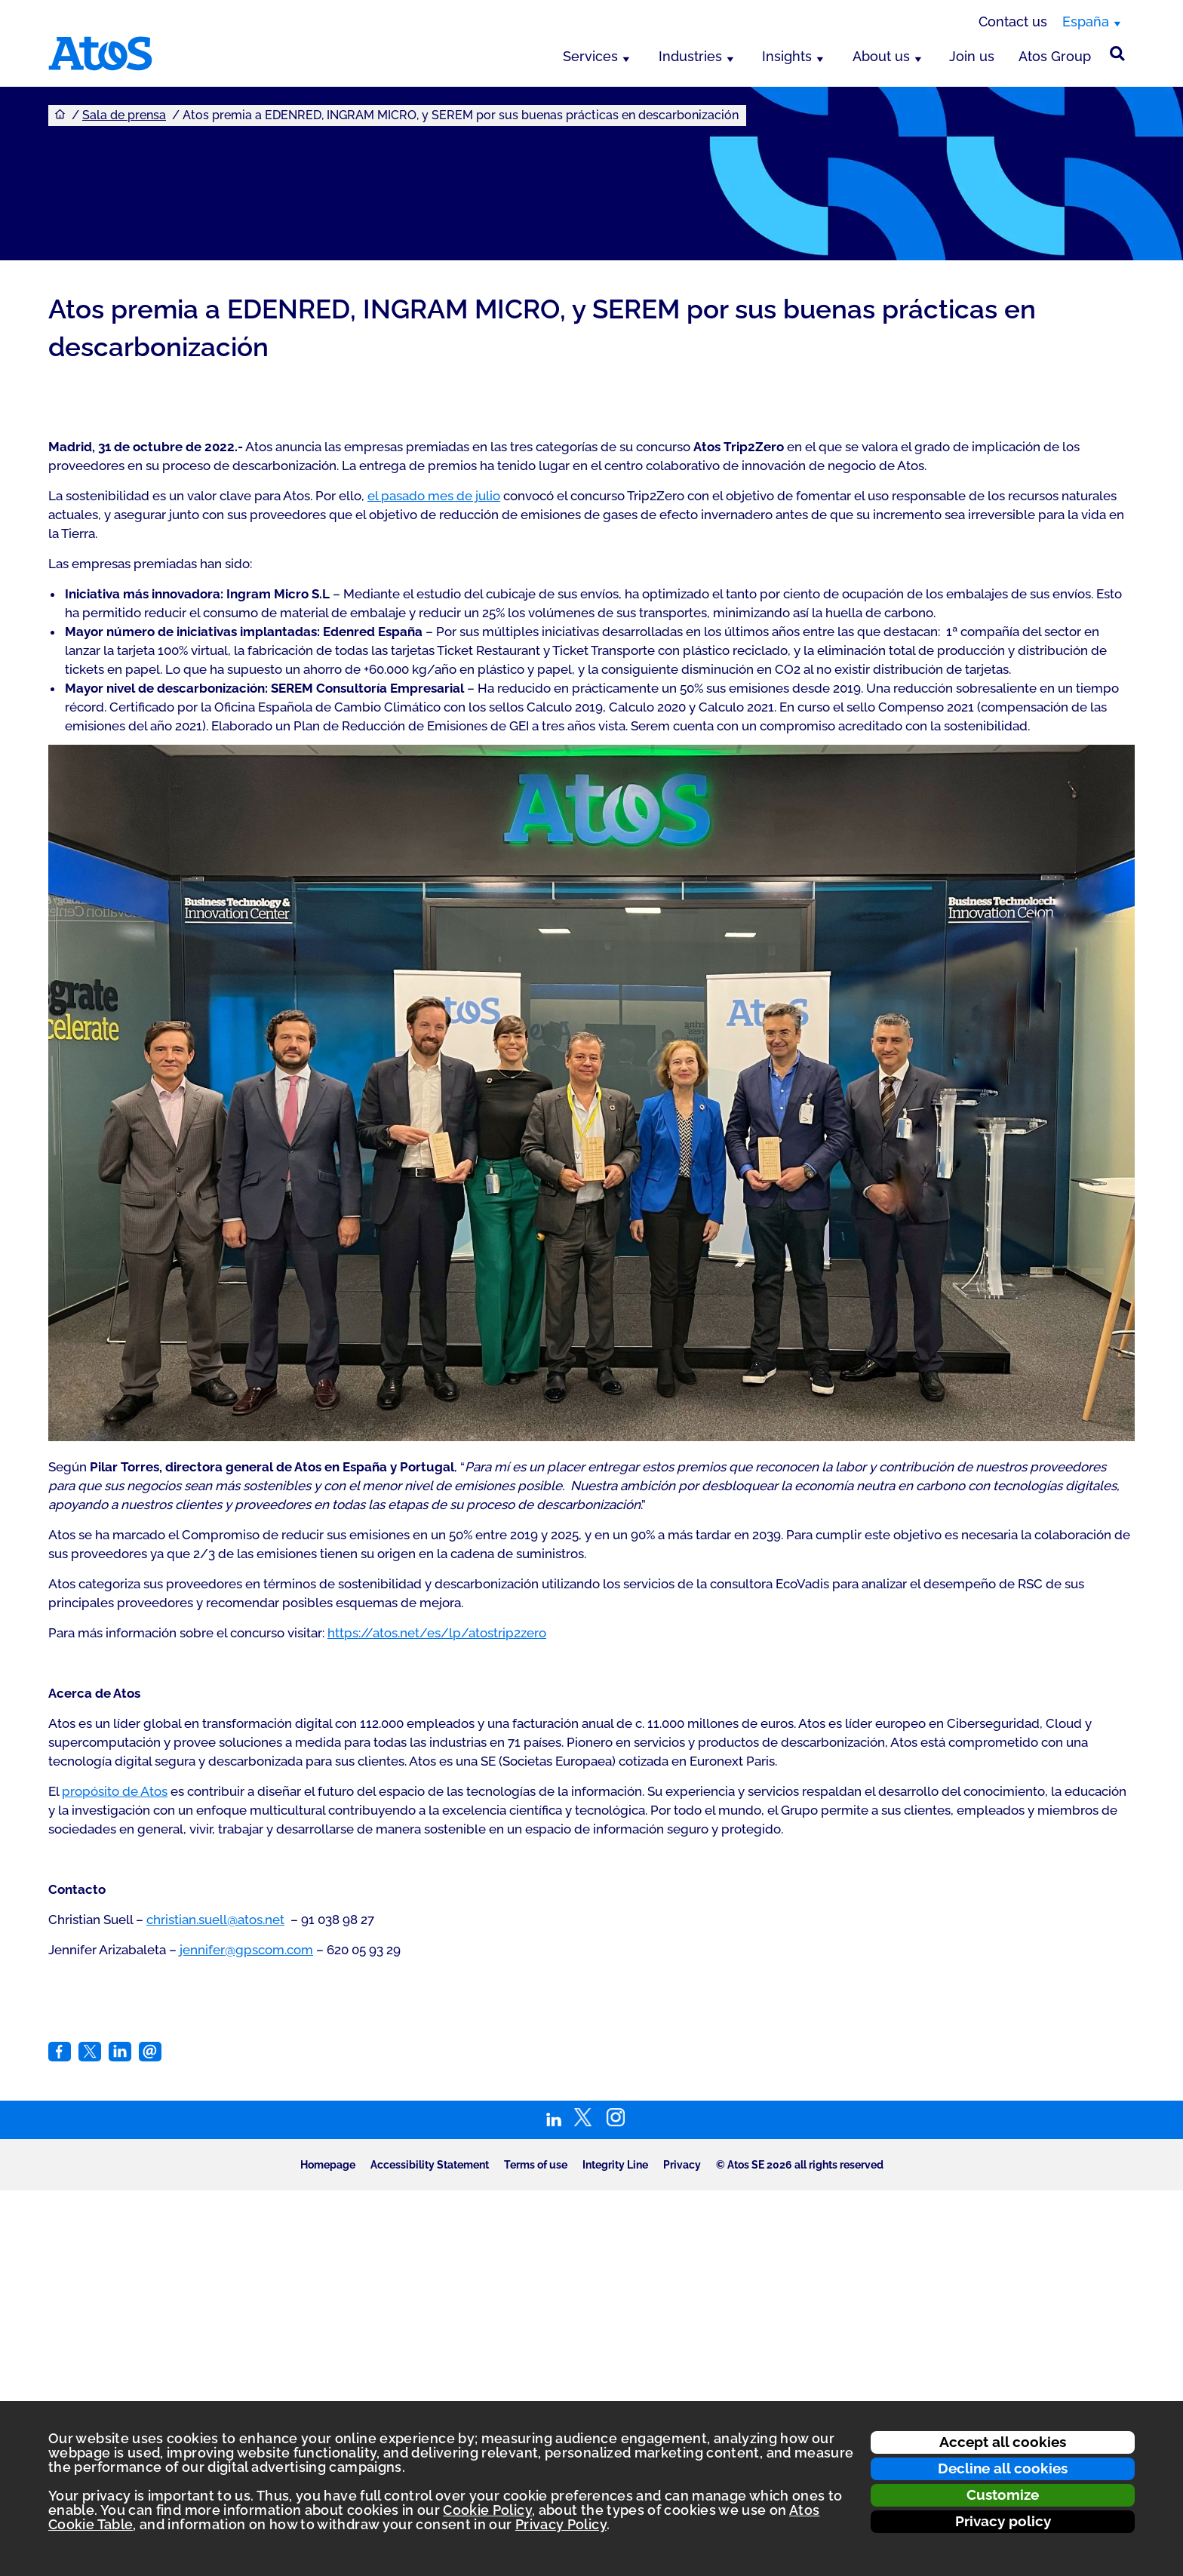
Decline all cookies (1003, 2468)
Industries (690, 56)
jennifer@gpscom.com (246, 1949)
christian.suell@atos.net (215, 1919)
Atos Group (1055, 56)
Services (590, 56)
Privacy (682, 2165)
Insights (787, 56)
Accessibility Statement (429, 2165)
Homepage (327, 2165)
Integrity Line (615, 2165)
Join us (971, 56)
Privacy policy (1003, 2521)
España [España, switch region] (1085, 21)
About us (881, 56)
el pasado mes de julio (433, 495)
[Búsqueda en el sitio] (1117, 53)
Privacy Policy (561, 2524)
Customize (1002, 2494)
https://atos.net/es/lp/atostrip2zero (436, 1632)
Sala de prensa (124, 115)
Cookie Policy (487, 2510)
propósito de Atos (114, 1791)
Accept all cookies (1002, 2441)
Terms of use (535, 2165)
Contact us (1013, 21)
